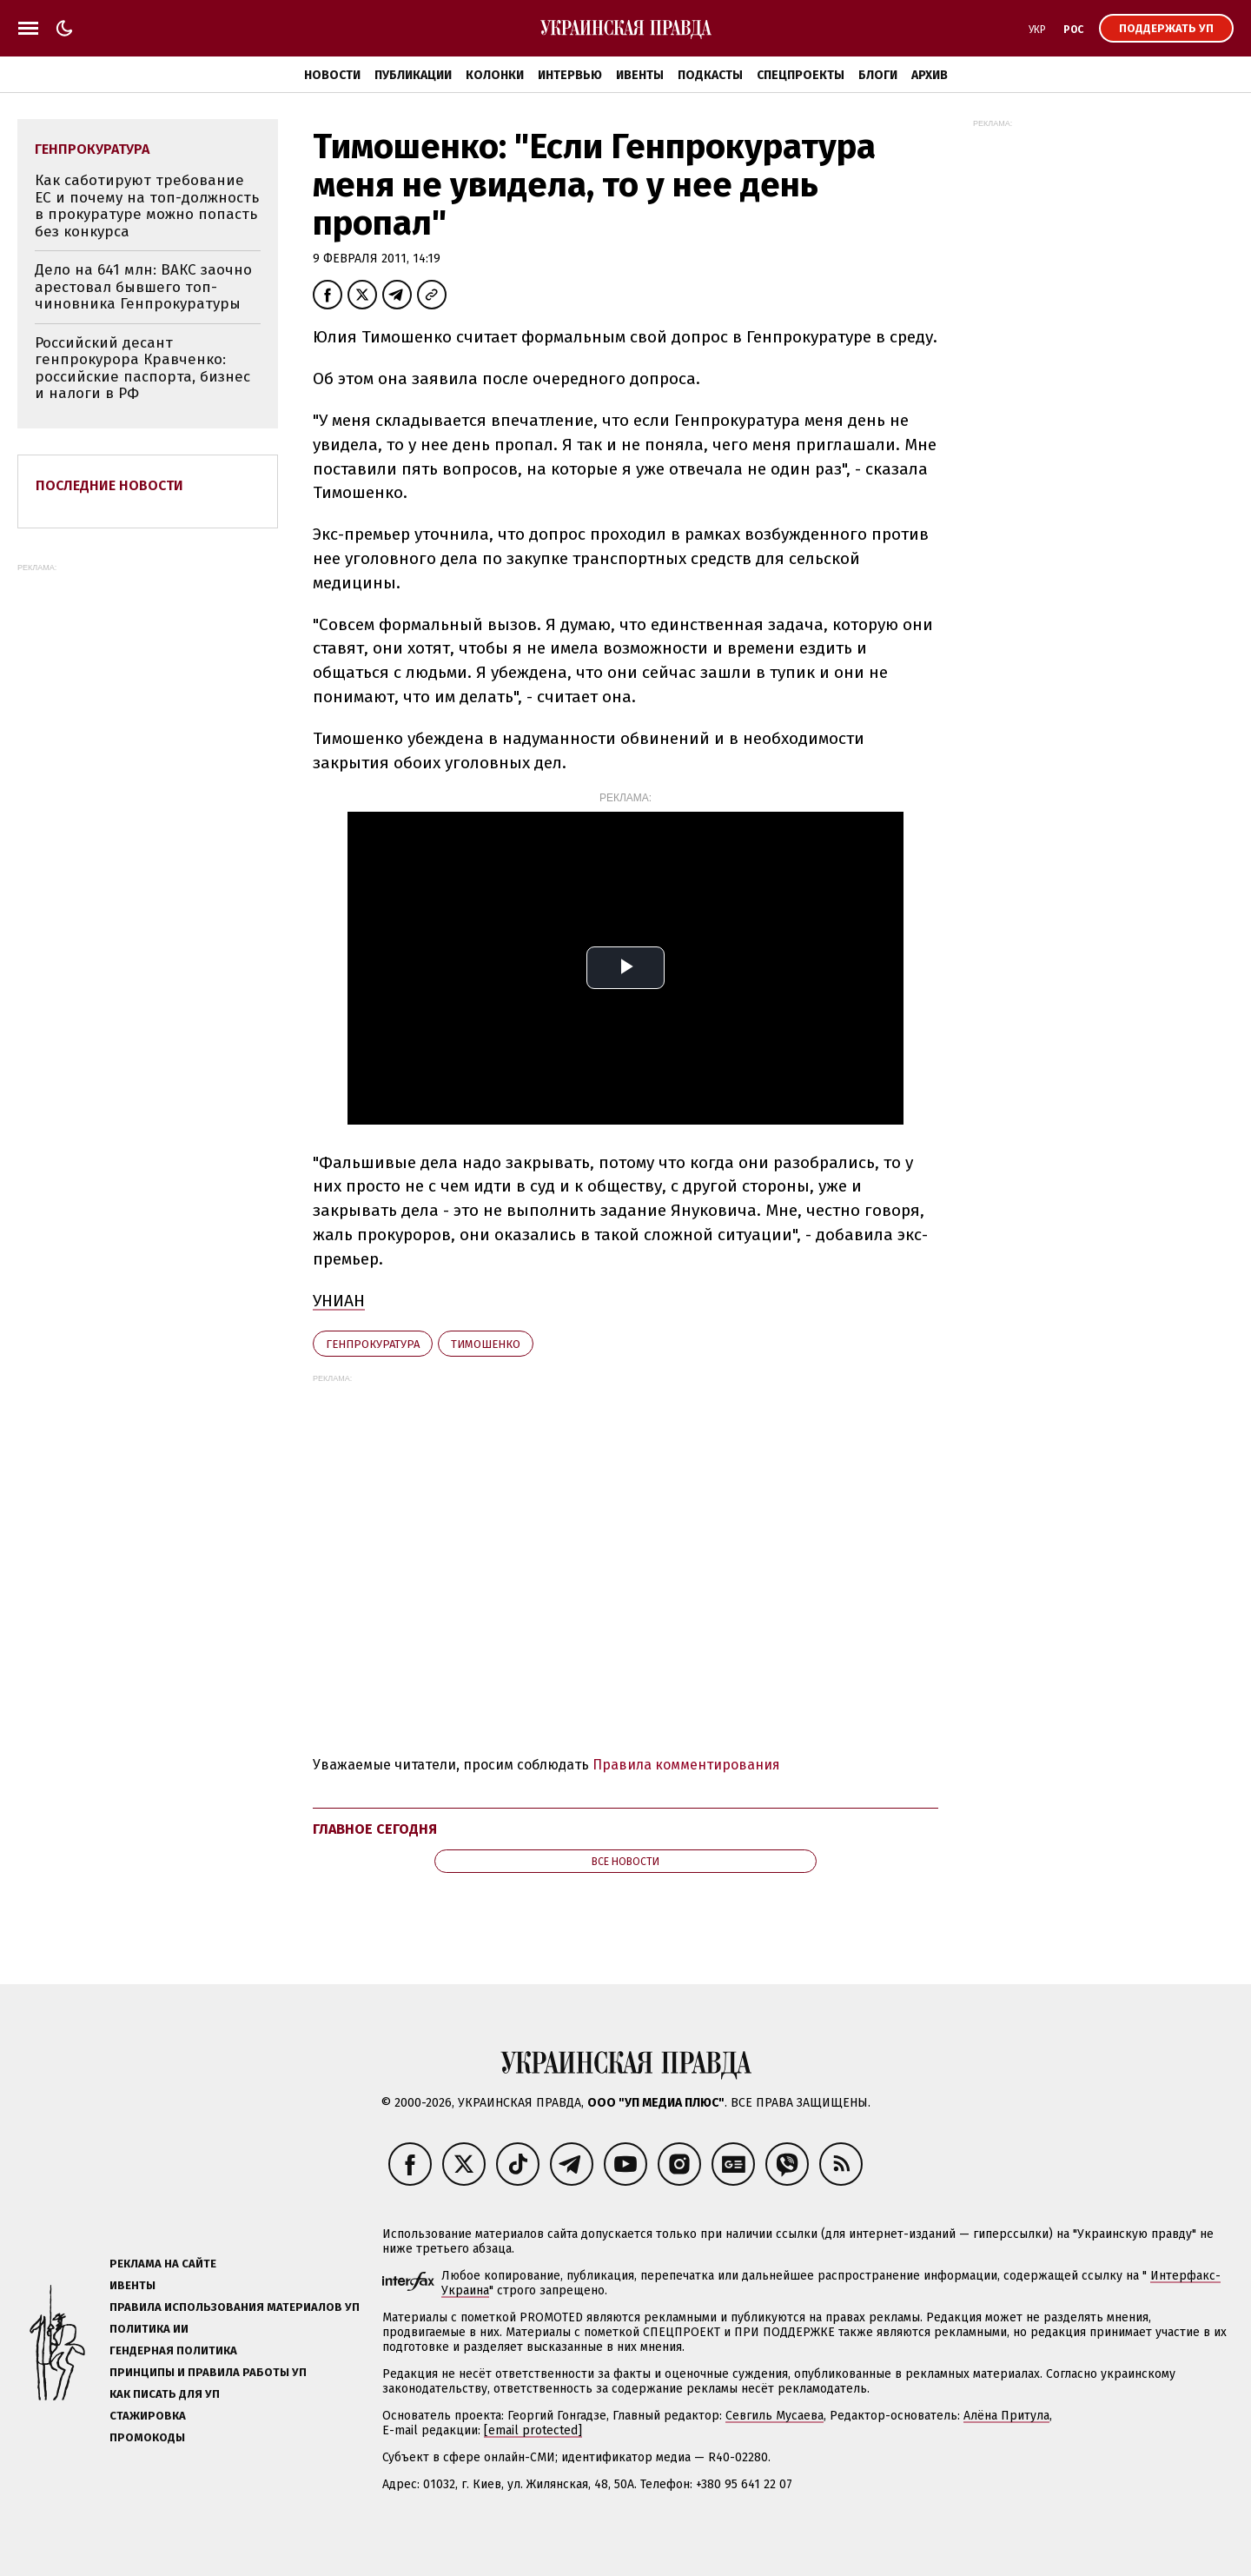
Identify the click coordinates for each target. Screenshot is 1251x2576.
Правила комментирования (686, 1764)
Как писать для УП (164, 2393)
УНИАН (339, 1301)
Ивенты (640, 75)
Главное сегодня (375, 1829)
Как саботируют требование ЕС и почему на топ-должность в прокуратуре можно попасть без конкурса (147, 206)
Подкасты (710, 75)
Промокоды (147, 2437)
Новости (332, 75)
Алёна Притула (1006, 2415)
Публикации (413, 75)
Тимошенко (485, 1344)
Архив (929, 75)
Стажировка (147, 2415)
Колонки (495, 75)
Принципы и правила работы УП (208, 2372)
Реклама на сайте (162, 2263)
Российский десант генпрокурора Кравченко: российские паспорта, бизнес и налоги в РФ (142, 368)
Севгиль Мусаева (774, 2415)
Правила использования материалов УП (234, 2307)
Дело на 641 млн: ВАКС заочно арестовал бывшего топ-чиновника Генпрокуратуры (143, 287)
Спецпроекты (800, 75)
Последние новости (109, 485)
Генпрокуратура (373, 1344)
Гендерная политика (173, 2350)
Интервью (570, 75)
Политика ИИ (149, 2328)
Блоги (877, 75)
